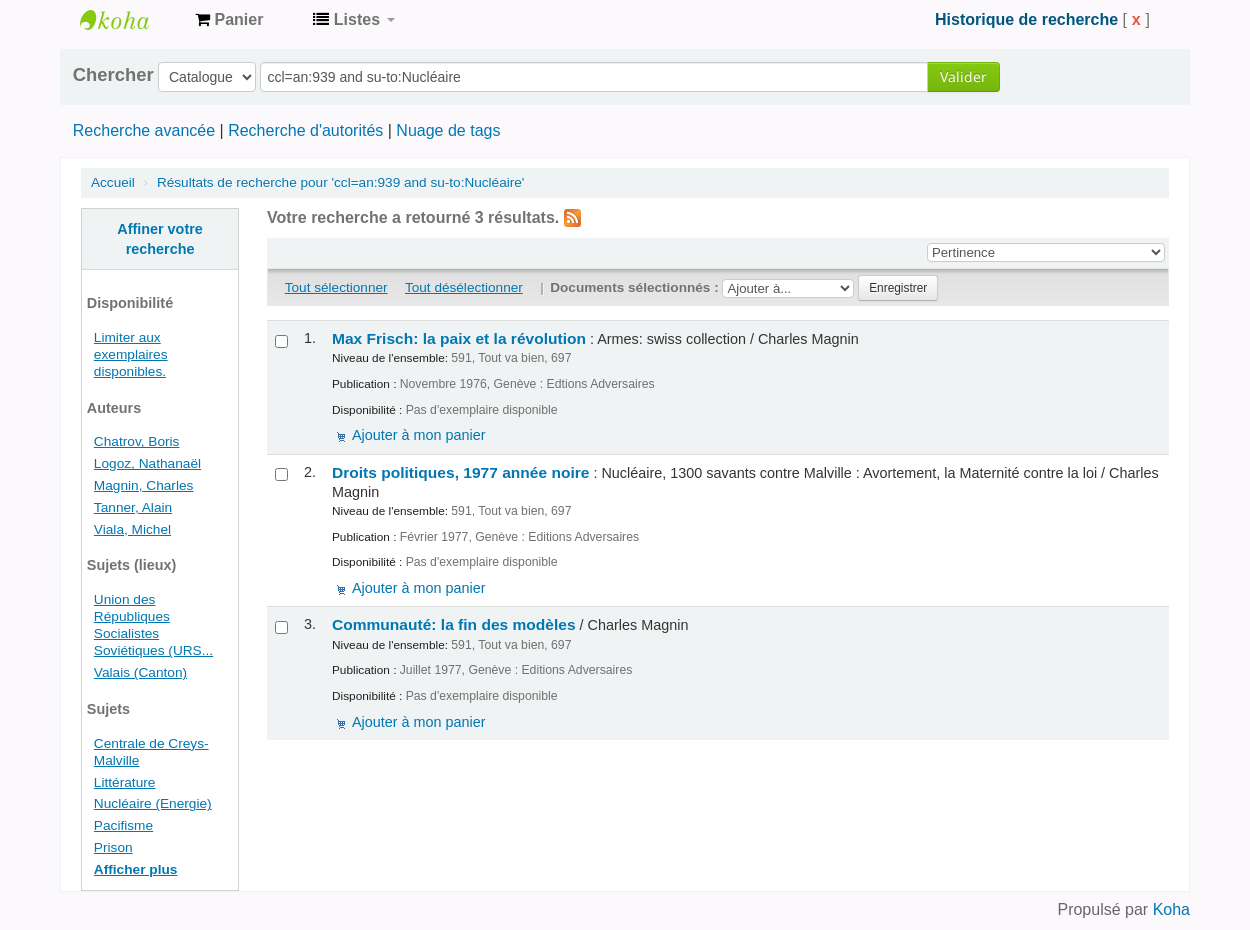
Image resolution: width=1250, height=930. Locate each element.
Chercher (113, 75)
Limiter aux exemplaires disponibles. (131, 354)
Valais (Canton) (140, 672)
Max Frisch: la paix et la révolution (459, 338)
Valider (963, 76)
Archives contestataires (130, 20)
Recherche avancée (144, 130)
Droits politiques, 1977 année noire (460, 472)
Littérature (125, 782)
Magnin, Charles (144, 485)
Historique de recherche (1026, 19)
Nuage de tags (448, 130)
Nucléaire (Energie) (153, 803)
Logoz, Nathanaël (147, 463)
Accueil (113, 182)
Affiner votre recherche (160, 239)
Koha (1171, 909)
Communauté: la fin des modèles (454, 624)
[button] (229, 20)
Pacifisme (123, 825)
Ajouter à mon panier (419, 435)
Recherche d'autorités (305, 130)
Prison (113, 847)
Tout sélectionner (336, 287)
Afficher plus (136, 869)
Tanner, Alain (133, 507)
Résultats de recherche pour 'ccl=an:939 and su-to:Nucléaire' (341, 182)
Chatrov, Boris (137, 441)
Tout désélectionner (464, 287)
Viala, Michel (132, 529)
